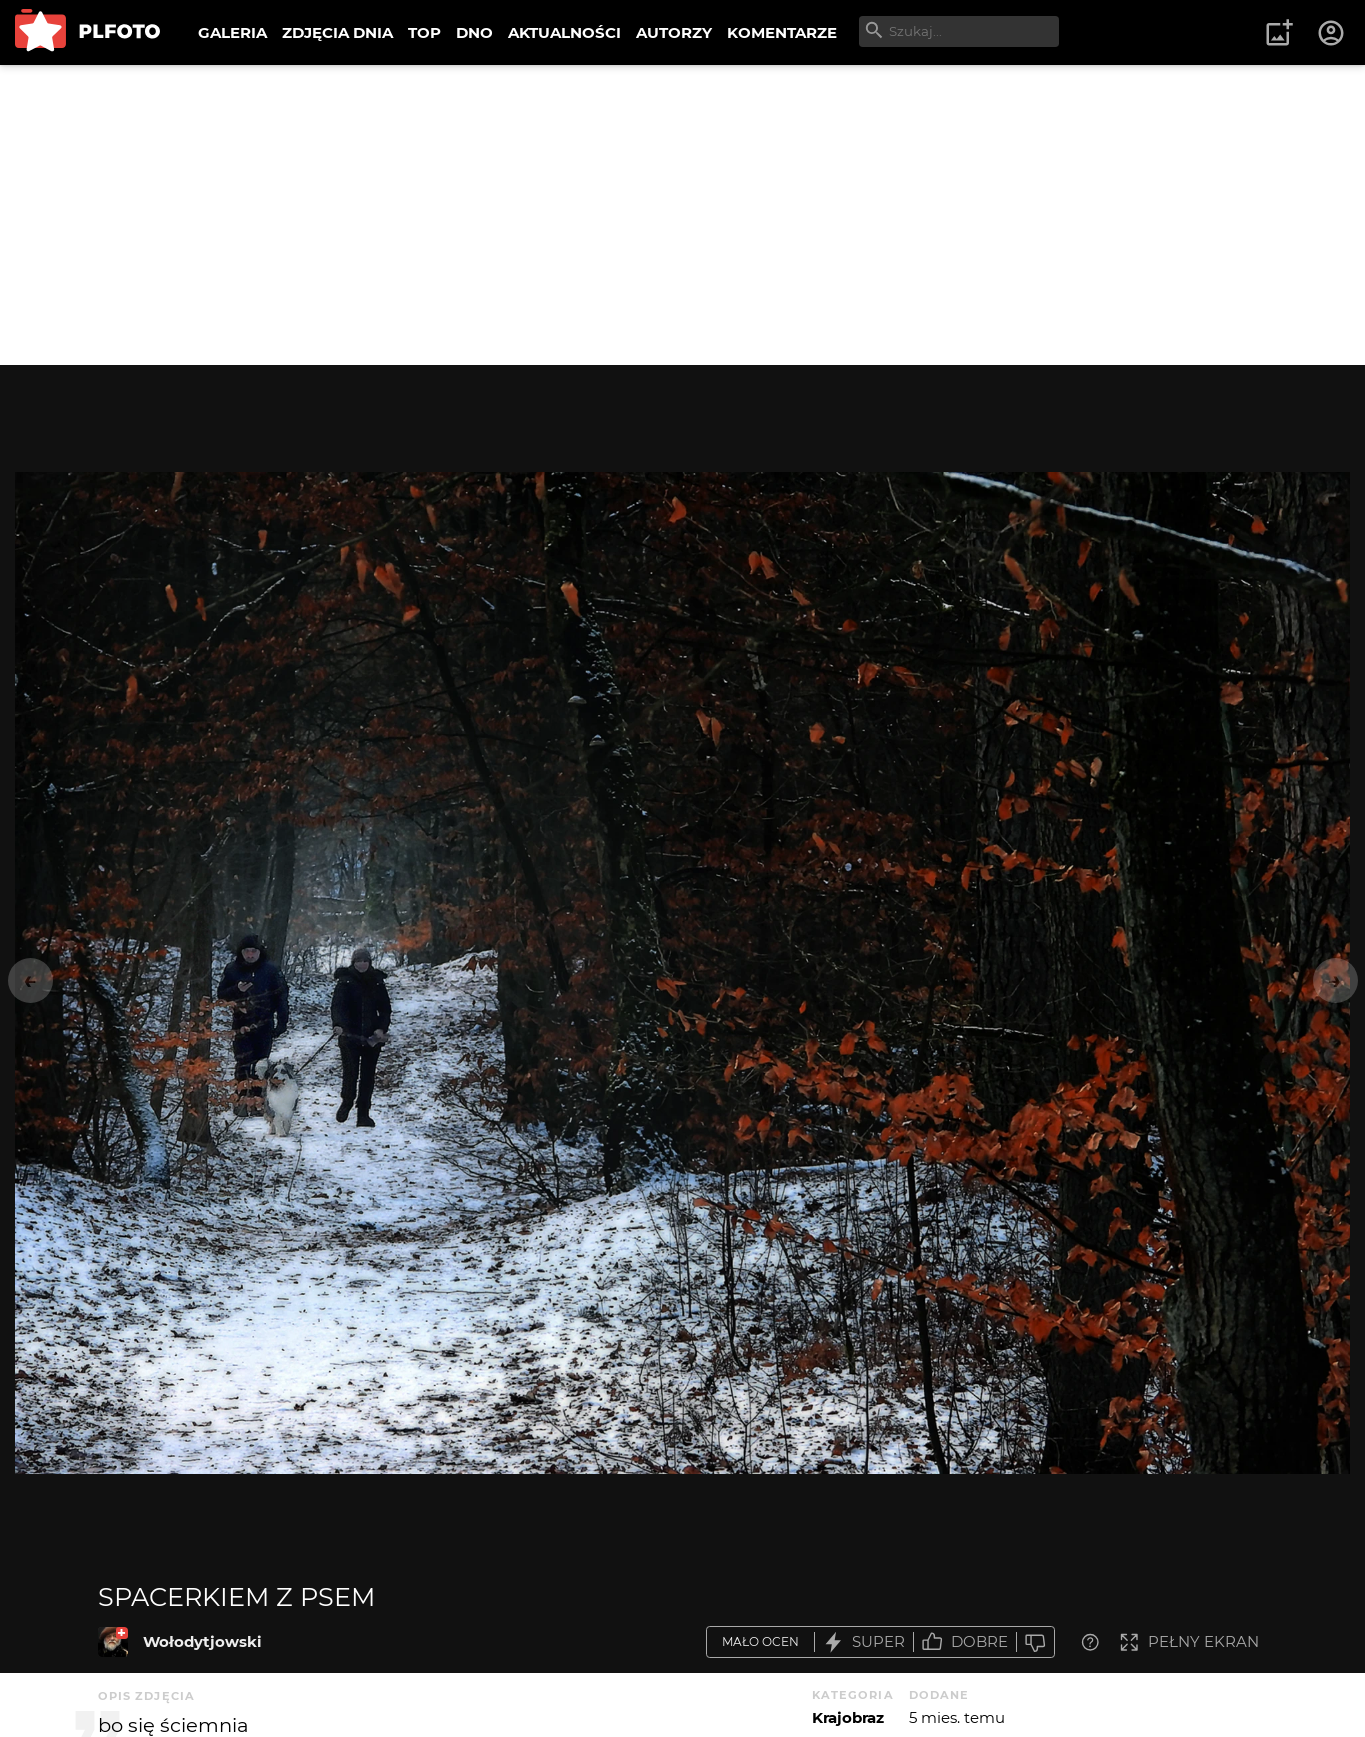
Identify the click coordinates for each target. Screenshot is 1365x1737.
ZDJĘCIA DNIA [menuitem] (337, 32)
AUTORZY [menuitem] (674, 32)
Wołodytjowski (202, 1641)
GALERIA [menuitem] (232, 32)
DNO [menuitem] (474, 32)
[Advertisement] (683, 215)
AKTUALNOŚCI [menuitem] (564, 32)
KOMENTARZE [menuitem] (782, 32)
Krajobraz (848, 1717)
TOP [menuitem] (424, 32)
